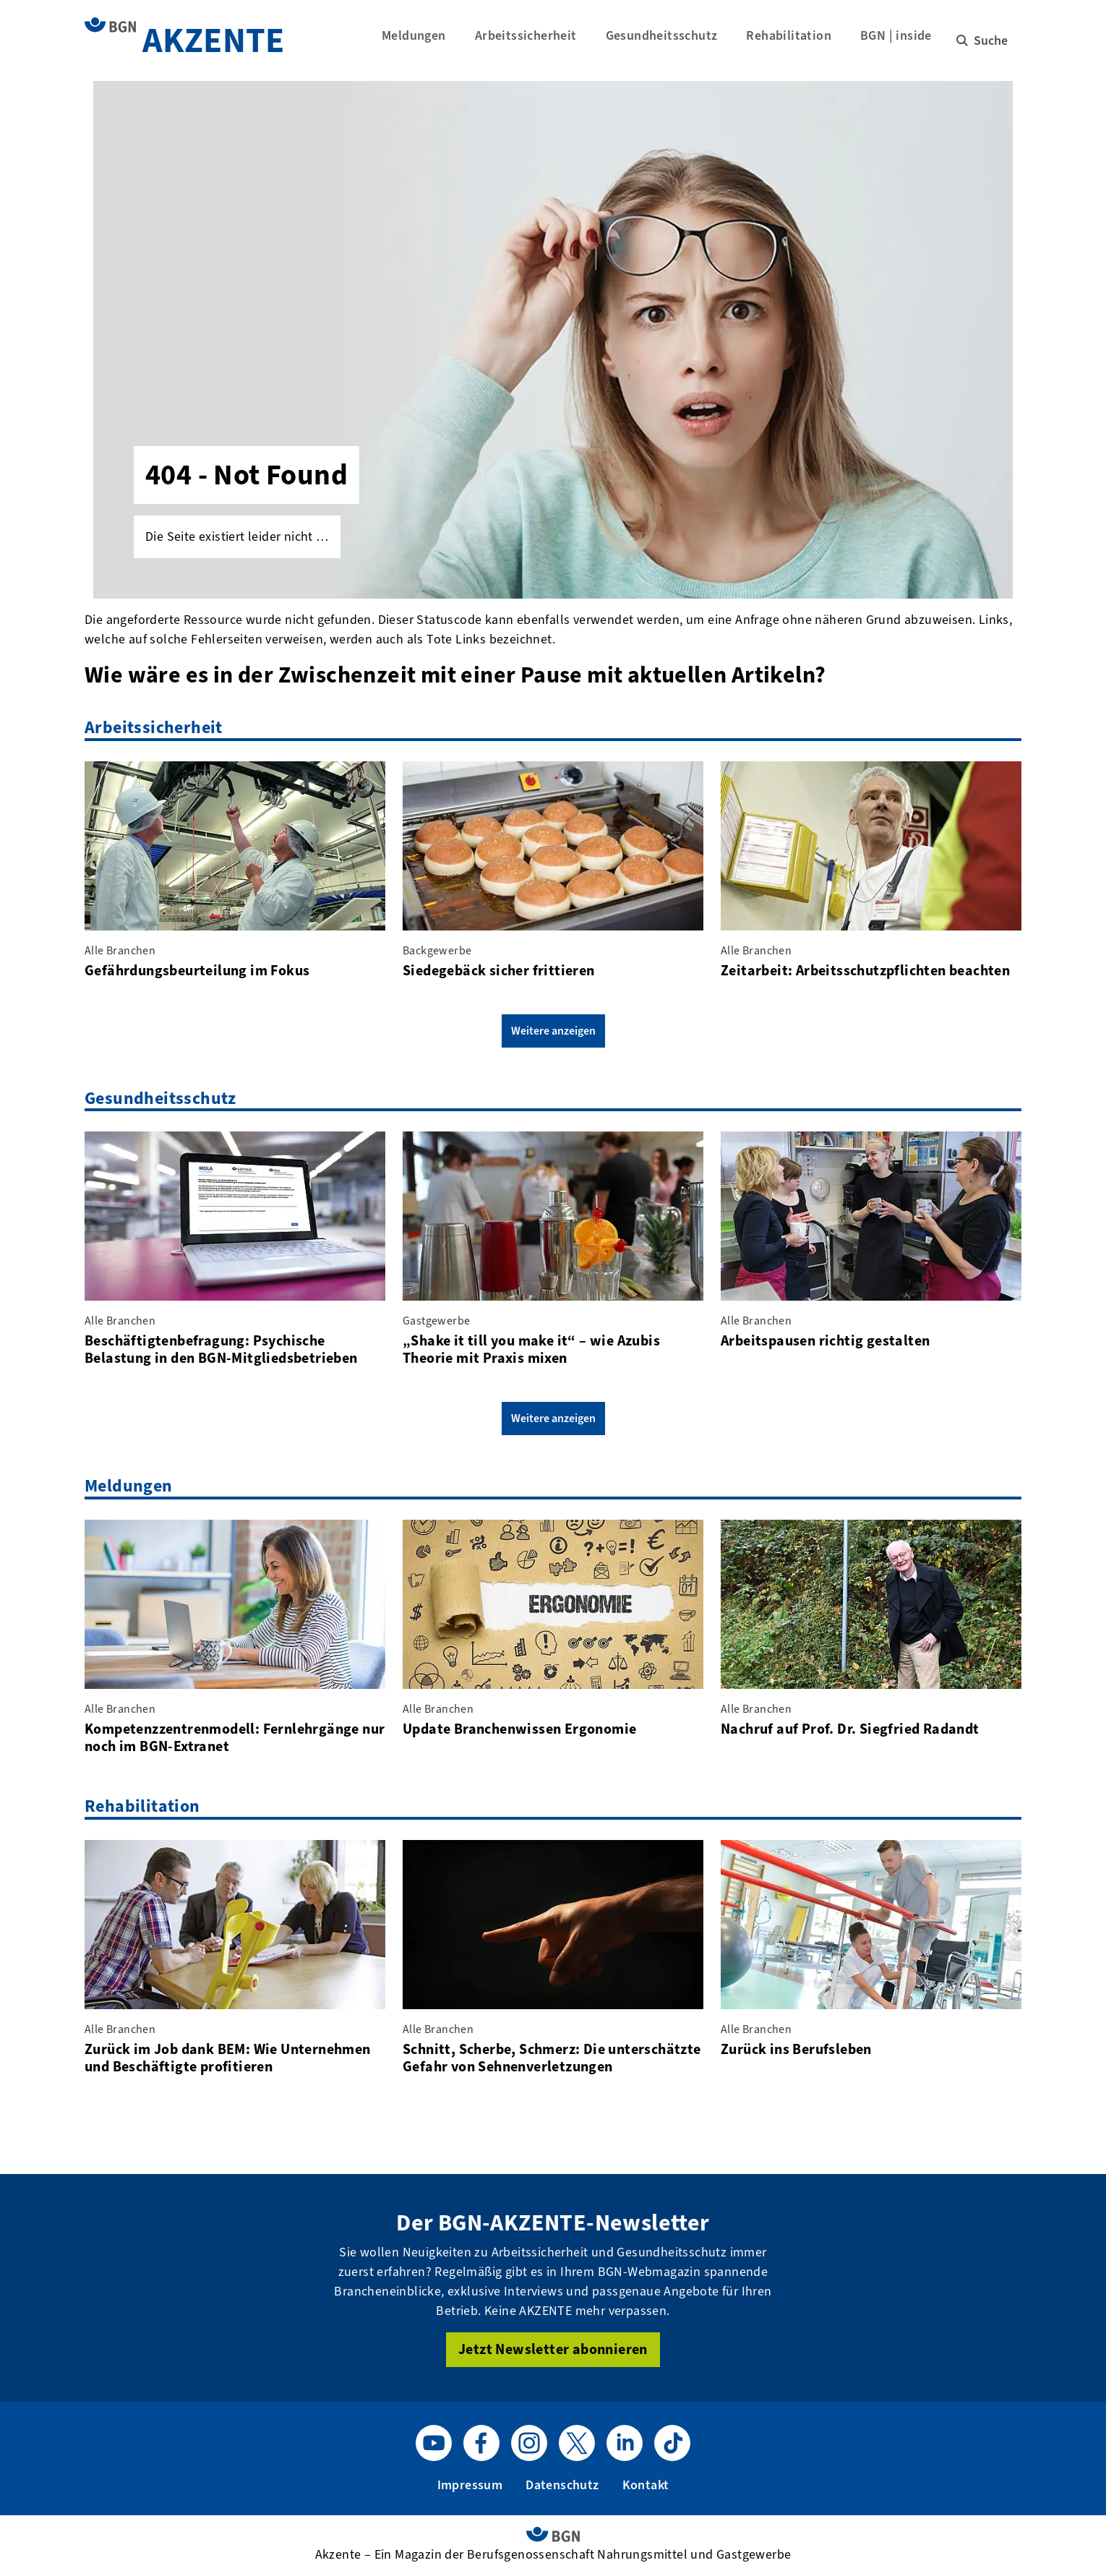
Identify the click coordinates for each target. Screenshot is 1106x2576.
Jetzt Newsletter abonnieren (553, 2349)
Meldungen (420, 40)
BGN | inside (902, 40)
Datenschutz (562, 2485)
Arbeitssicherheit (532, 40)
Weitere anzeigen (553, 1030)
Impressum (470, 2485)
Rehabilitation (796, 40)
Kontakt (645, 2485)
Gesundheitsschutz (668, 40)
